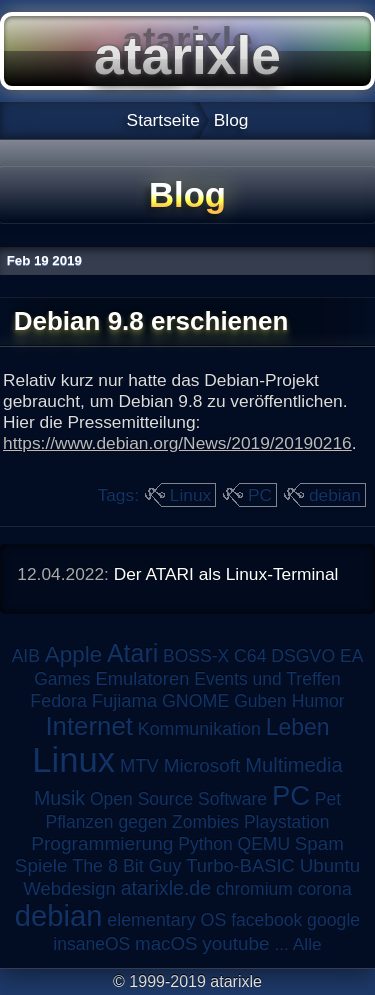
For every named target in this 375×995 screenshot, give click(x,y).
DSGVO (303, 656)
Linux (190, 495)
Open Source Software (178, 799)
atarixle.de (166, 888)
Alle (307, 944)
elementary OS (166, 920)
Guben (260, 701)
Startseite (163, 120)
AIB (26, 656)
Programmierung (102, 843)
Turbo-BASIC (240, 865)
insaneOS (91, 944)
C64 (250, 656)
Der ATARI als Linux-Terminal (226, 574)
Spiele (41, 865)
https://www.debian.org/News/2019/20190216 (177, 443)
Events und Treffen (267, 679)
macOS (166, 943)
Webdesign (69, 888)
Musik (59, 798)
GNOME (195, 701)
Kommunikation (199, 729)
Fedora (58, 701)
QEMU (264, 844)
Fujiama (124, 700)
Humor (318, 701)
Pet (328, 799)
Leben (298, 727)
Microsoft (202, 765)
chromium (254, 889)
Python (205, 844)
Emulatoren (142, 678)
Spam (319, 843)
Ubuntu (330, 865)
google (333, 920)
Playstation (287, 822)
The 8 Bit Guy (126, 866)
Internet (89, 726)
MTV (139, 765)
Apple (73, 654)
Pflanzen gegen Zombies (142, 822)
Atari (132, 653)
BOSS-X (196, 656)
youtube (235, 943)
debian (335, 495)
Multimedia (293, 765)
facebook (266, 920)
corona (325, 889)
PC (260, 495)
